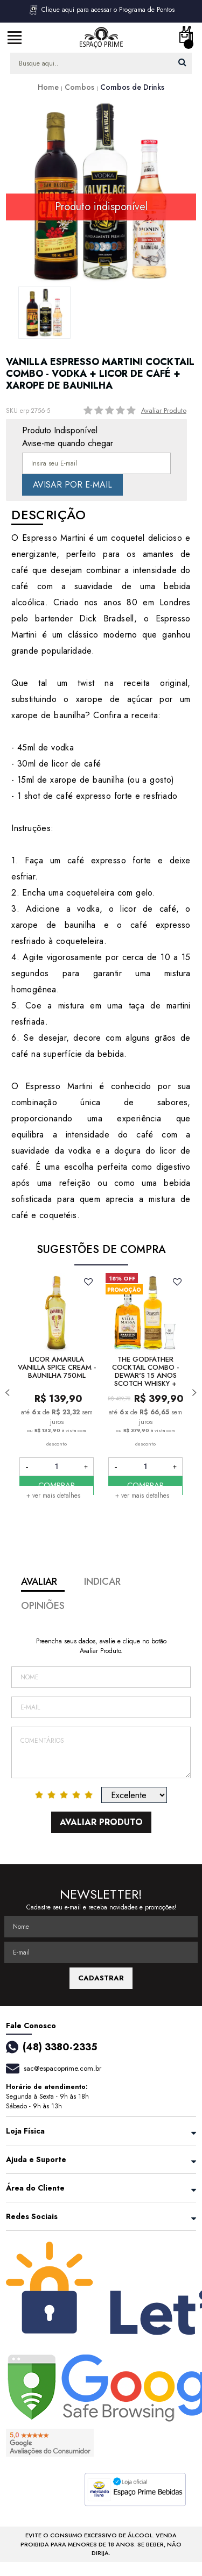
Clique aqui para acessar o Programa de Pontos (101, 9)
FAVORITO (88, 1281)
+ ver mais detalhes (53, 1495)
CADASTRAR (101, 1978)
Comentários (101, 1752)
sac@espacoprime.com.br (62, 2068)
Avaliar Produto (163, 410)
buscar (182, 62)
